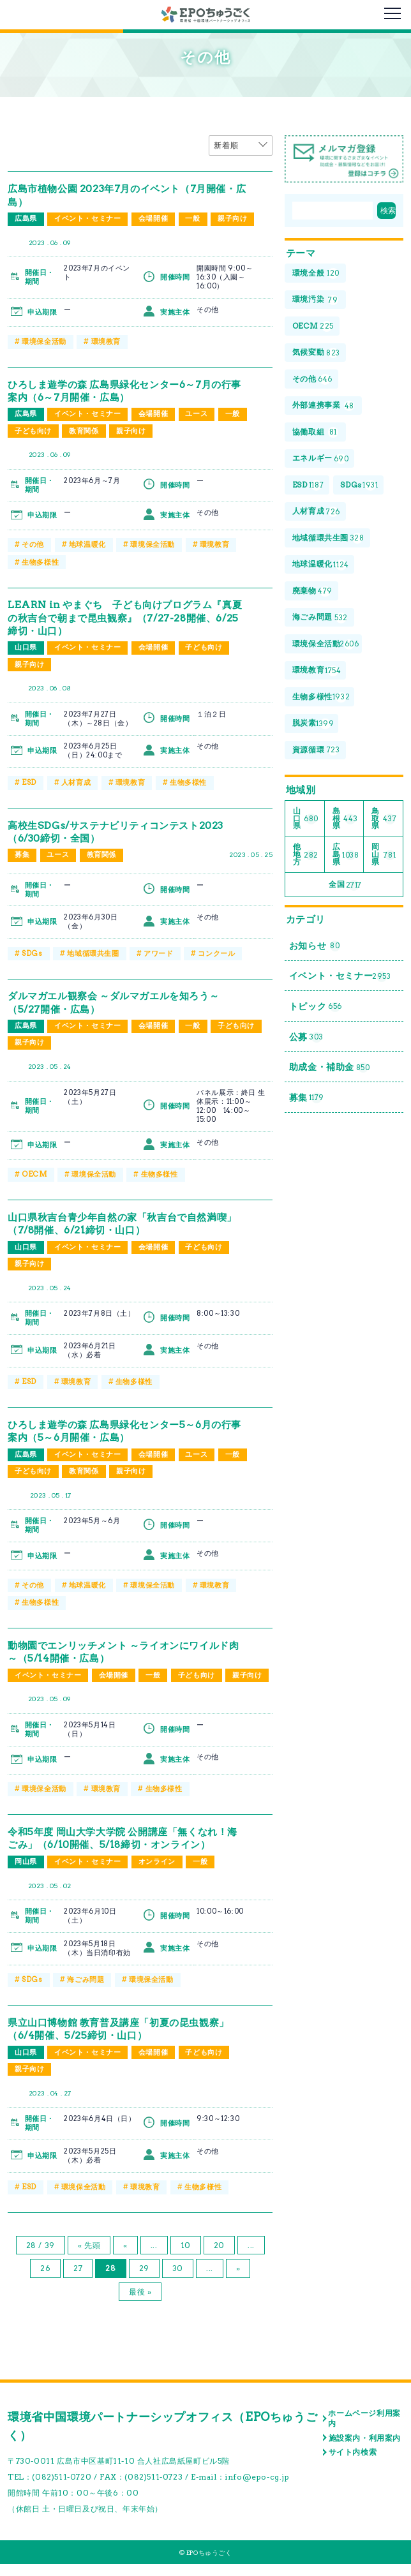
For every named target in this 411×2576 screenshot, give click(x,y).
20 (219, 2257)
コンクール (216, 951)
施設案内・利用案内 (365, 2450)
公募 (306, 1041)
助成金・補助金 (329, 1073)
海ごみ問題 (85, 1992)
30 (177, 2280)
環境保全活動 (44, 341)
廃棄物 (312, 593)
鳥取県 (383, 820)
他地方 (305, 857)
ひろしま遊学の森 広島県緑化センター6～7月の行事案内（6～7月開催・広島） (126, 390)
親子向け (233, 218)
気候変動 (316, 353)
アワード (158, 951)
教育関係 (84, 430)
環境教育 (106, 341)
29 (144, 2280)
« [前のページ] (125, 2257)
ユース (197, 414)
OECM (34, 1172)
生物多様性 (40, 560)
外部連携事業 (323, 406)
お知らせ (314, 949)
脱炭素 (313, 725)
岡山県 (26, 1874)
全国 (345, 888)
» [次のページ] (238, 2280)
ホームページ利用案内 (364, 2430)
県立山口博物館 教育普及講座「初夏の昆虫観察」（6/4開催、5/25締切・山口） (125, 2041)
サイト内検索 (353, 2464)
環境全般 (316, 273)
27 (77, 2280)
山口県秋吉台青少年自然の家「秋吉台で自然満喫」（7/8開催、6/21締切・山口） (119, 1221)
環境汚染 (315, 300)
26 (45, 2280)
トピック (315, 1011)
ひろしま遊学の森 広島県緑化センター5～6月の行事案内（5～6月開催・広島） (126, 1428)
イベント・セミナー (87, 218)
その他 (33, 544)
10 (186, 2257)
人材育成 (76, 781)
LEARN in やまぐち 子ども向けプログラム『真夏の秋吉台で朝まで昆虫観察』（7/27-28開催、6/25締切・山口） (126, 616)
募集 (22, 853)
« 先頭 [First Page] (89, 2257)
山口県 (26, 646)
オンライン (157, 1874)
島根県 (345, 820)
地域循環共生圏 (93, 951)
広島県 (26, 218)
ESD (29, 781)
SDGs (32, 951)
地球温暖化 (87, 544)
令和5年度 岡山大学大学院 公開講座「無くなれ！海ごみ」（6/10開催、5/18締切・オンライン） (124, 1850)
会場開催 (153, 218)
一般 (193, 218)
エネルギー (320, 459)
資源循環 (316, 752)
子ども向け (33, 430)
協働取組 (315, 433)
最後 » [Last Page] (140, 2304)
